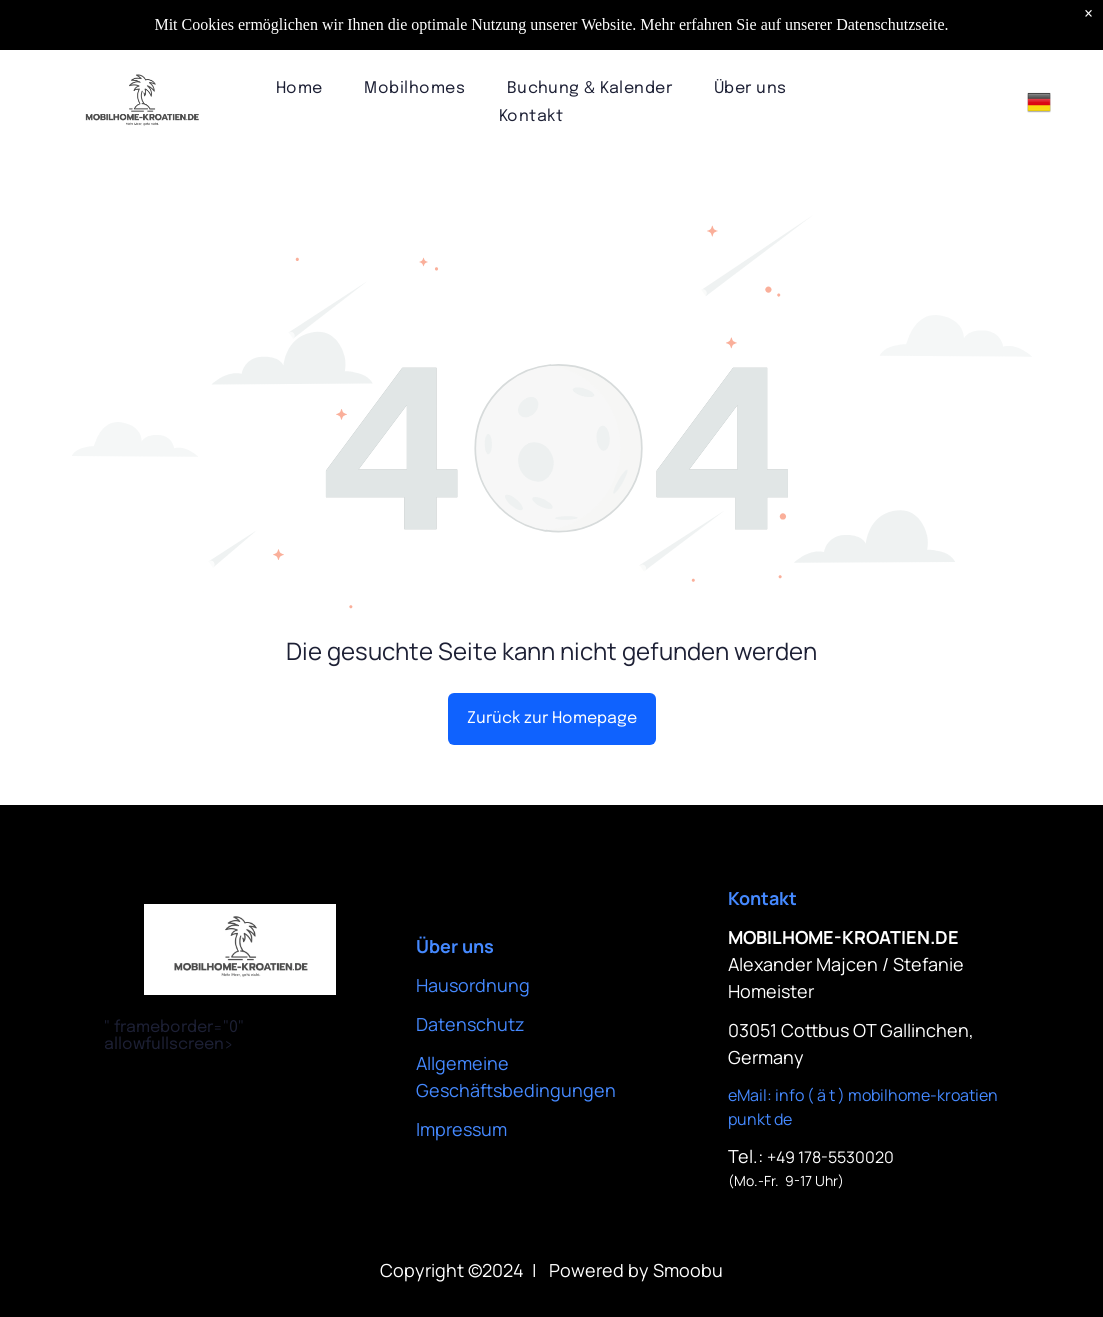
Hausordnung (473, 985)
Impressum (461, 1129)
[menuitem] (299, 88)
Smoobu (688, 1270)
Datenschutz (470, 1024)
